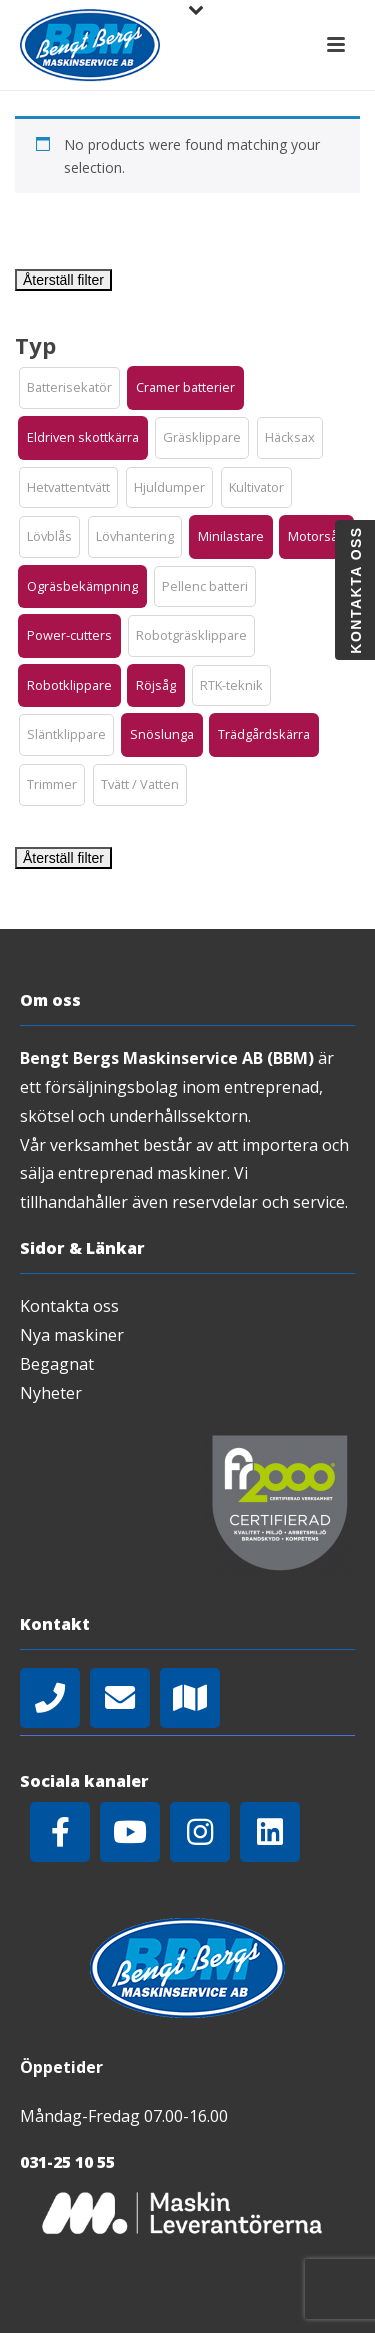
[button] (69, 388)
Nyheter (51, 1393)
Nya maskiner (72, 1335)
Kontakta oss (69, 1306)
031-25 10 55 (67, 2162)
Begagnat (57, 1364)
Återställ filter (63, 280)
